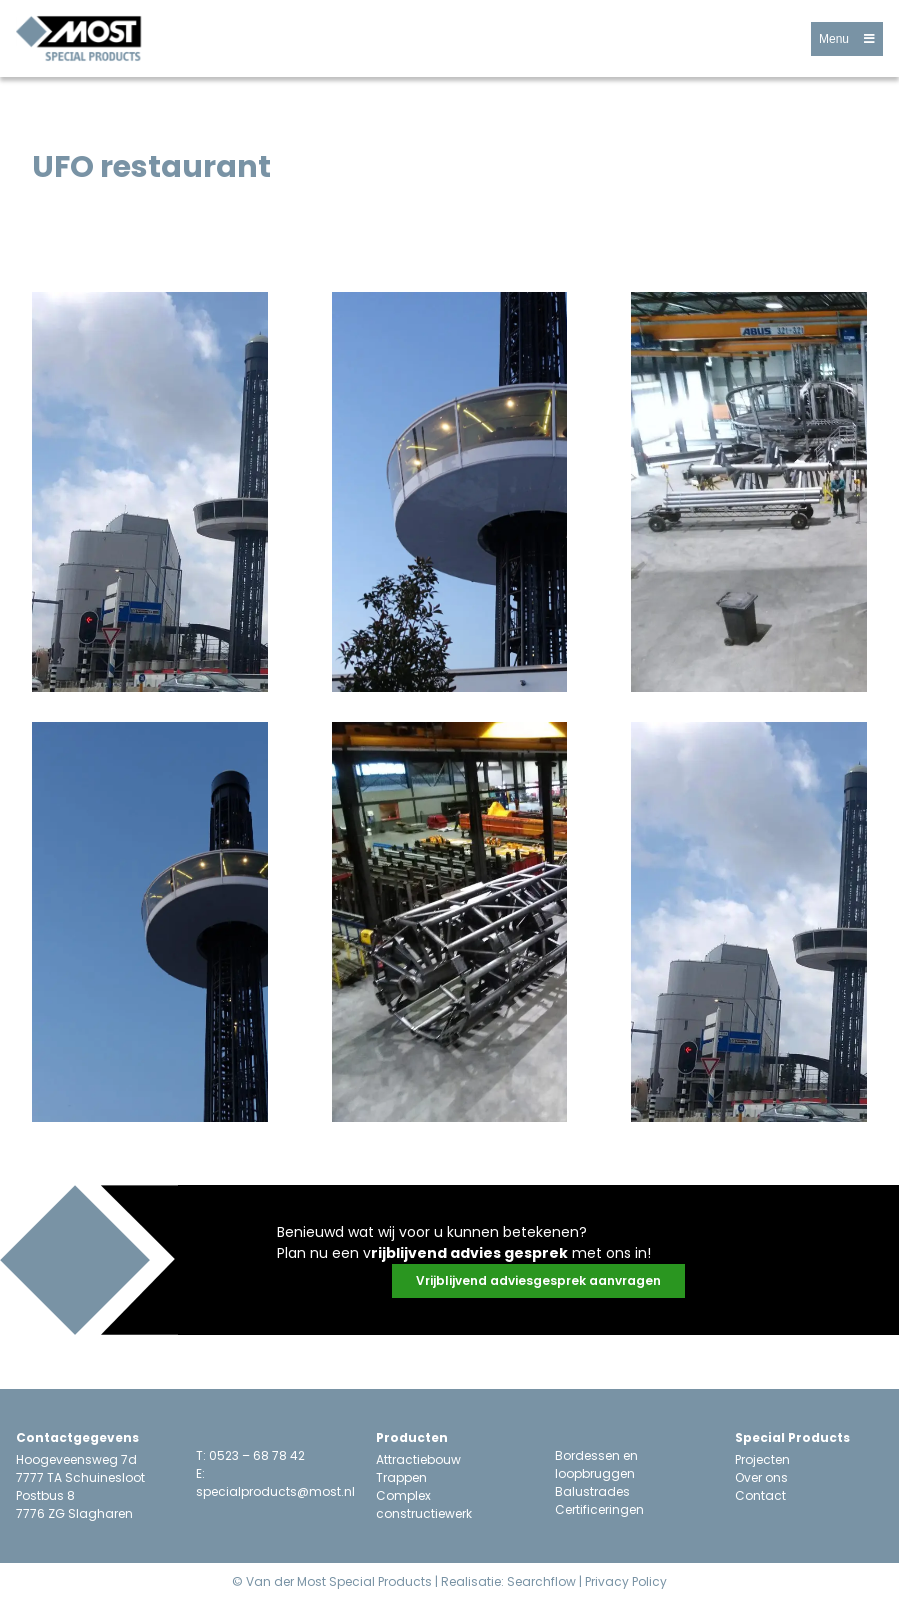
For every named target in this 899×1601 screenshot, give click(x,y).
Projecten (762, 1459)
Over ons (761, 1477)
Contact (760, 1495)
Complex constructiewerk (424, 1504)
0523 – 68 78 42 (257, 1455)
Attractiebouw (418, 1459)
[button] (847, 39)
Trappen (401, 1477)
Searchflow (541, 1581)
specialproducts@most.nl (275, 1491)
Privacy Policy (626, 1581)
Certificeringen (599, 1509)
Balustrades (592, 1491)
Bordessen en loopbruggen (596, 1464)
